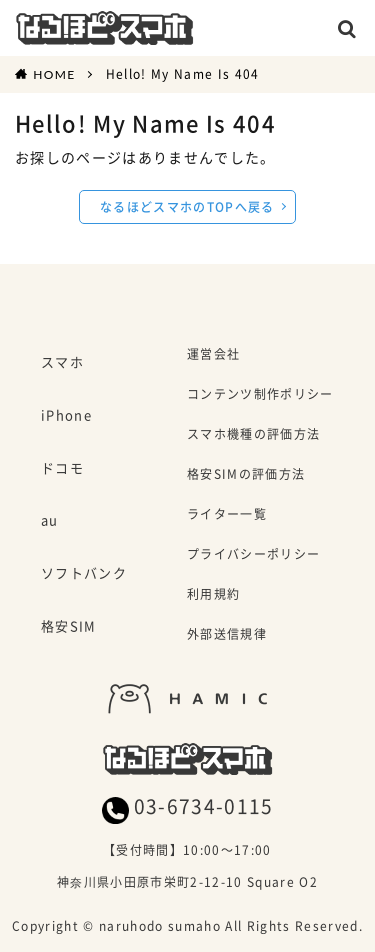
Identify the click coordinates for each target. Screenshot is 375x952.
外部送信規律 (227, 635)
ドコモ (62, 469)
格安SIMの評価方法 (246, 475)
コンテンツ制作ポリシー (260, 395)
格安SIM (69, 627)
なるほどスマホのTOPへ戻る (187, 206)
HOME (54, 74)
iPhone (66, 416)
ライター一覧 (227, 515)
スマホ (62, 363)
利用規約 (213, 595)
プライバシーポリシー (253, 555)
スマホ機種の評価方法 (253, 435)
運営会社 (213, 355)
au (50, 521)
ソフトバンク (84, 574)
